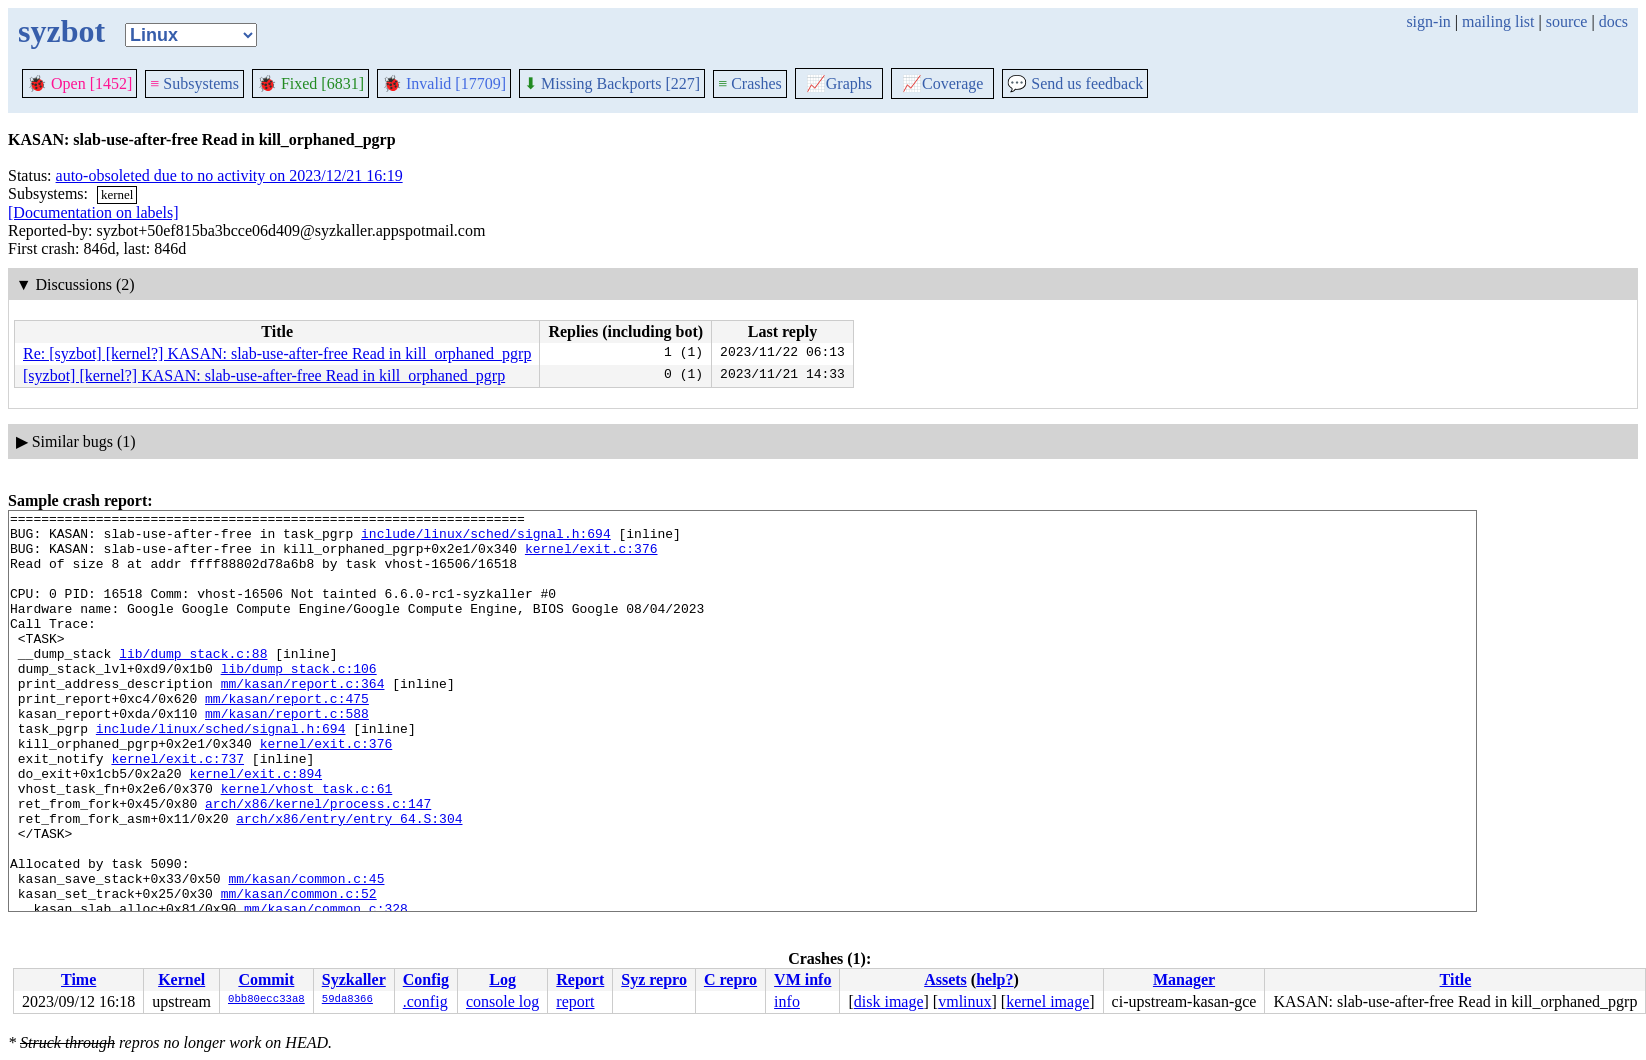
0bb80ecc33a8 (266, 1000)
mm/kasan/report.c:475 (287, 737)
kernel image (1047, 1001)
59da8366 (347, 1000)
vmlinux (964, 1001)
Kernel (181, 979)
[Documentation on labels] (93, 212)
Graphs (839, 83)
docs (1613, 21)
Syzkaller (354, 979)
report (575, 1001)
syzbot (61, 31)
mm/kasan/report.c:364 (303, 719)
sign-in (1428, 21)
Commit (266, 979)
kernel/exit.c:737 (177, 809)
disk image (889, 1001)
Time (78, 979)
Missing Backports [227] (612, 83)
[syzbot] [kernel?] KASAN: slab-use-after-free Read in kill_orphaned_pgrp (264, 375)
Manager (1184, 979)
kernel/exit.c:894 (255, 827)
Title (1456, 979)
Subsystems (194, 83)
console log (502, 1001)
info (787, 1001)
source (1567, 21)
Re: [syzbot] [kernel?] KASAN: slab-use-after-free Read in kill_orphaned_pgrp (277, 353)
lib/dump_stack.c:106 (299, 701)
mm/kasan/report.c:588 (287, 755)
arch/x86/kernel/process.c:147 (318, 863)
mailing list (1498, 21)
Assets (945, 979)
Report (580, 979)
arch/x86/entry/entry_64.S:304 (349, 881)
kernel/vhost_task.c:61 (307, 845)
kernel (117, 194)
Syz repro (654, 979)
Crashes (750, 83)
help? (994, 979)
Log (502, 979)
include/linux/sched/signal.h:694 (486, 539)
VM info (802, 979)
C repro (730, 979)
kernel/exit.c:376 (591, 557)
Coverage (942, 83)
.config (425, 1001)
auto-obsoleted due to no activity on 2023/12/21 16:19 (229, 175)
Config (426, 979)
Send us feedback (1075, 83)
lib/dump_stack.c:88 (193, 683)
